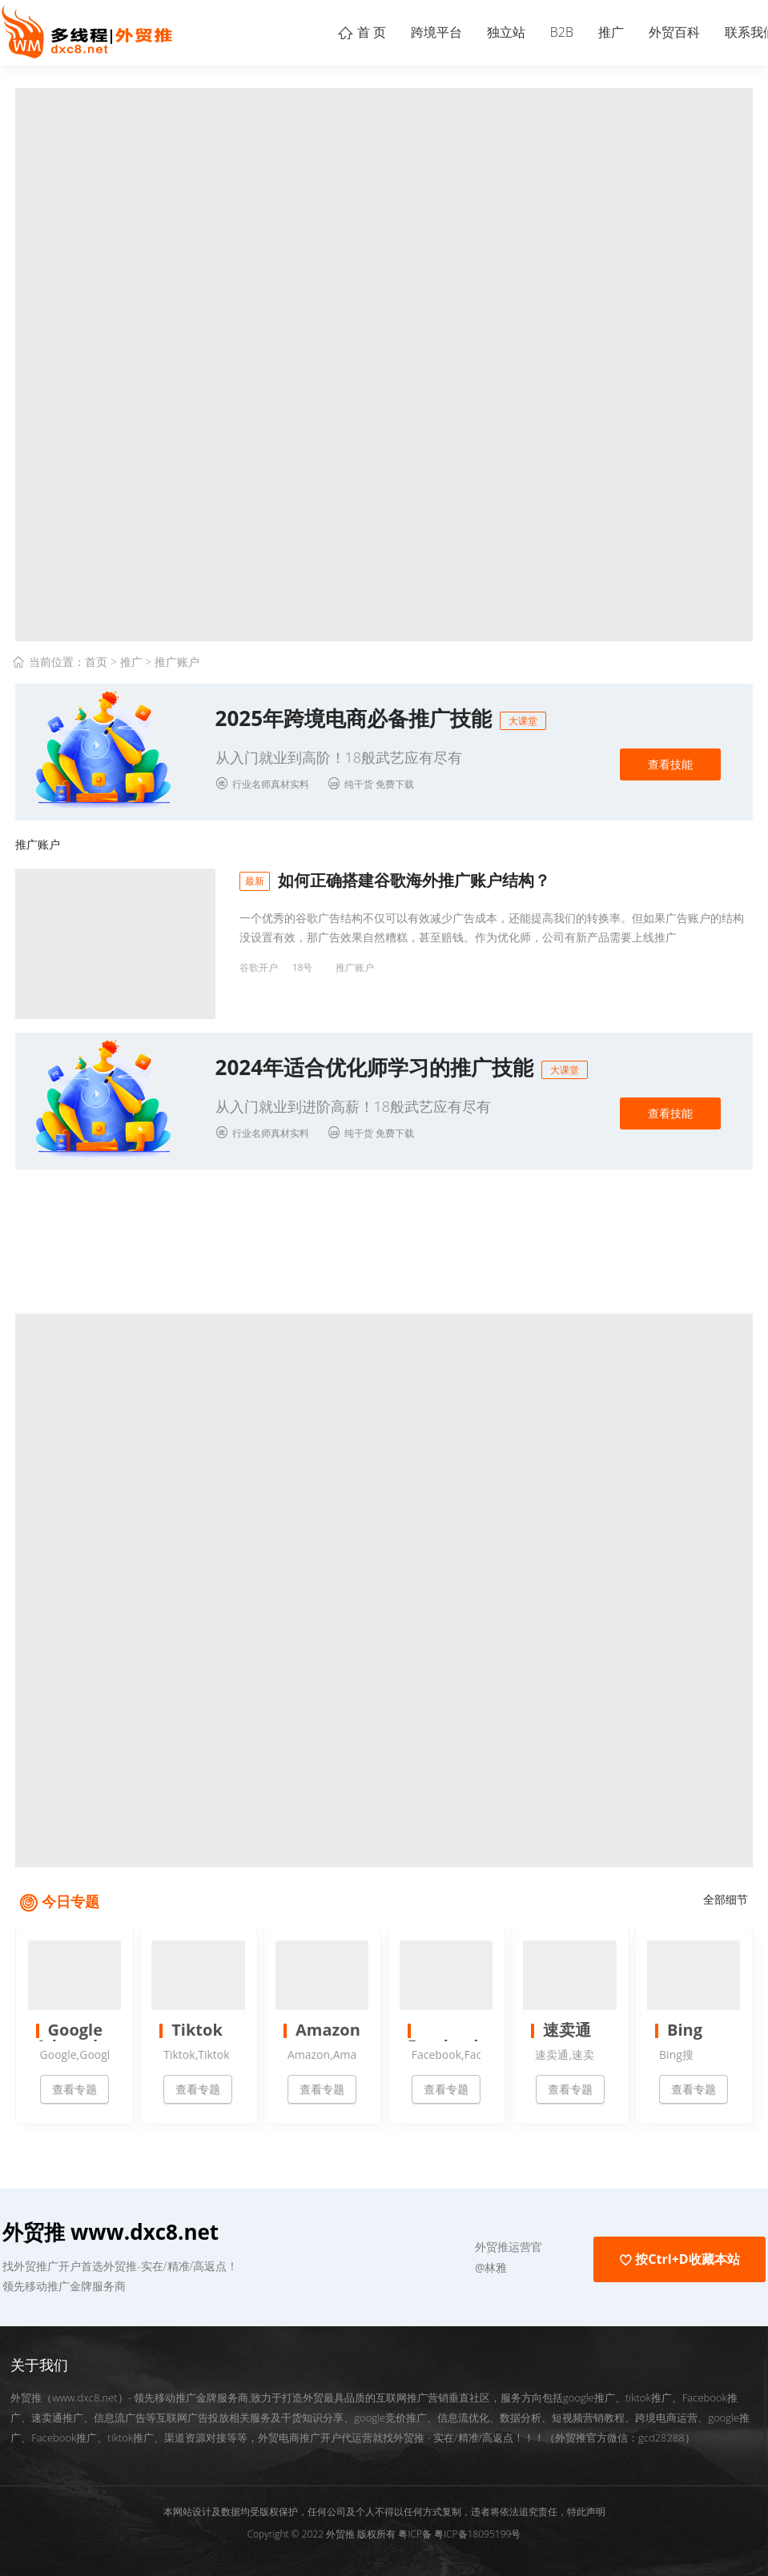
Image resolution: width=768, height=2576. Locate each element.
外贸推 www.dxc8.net (110, 2223)
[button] (416, 2239)
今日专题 (70, 1893)
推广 (588, 32)
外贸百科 (660, 32)
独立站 (466, 32)
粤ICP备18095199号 (477, 2526)
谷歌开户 (258, 967)
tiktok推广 (130, 2429)
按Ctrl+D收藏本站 (679, 2251)
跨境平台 (387, 32)
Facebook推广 (64, 2429)
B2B (530, 32)
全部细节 (725, 1891)
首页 (96, 661)
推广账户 (177, 661)
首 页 (304, 32)
